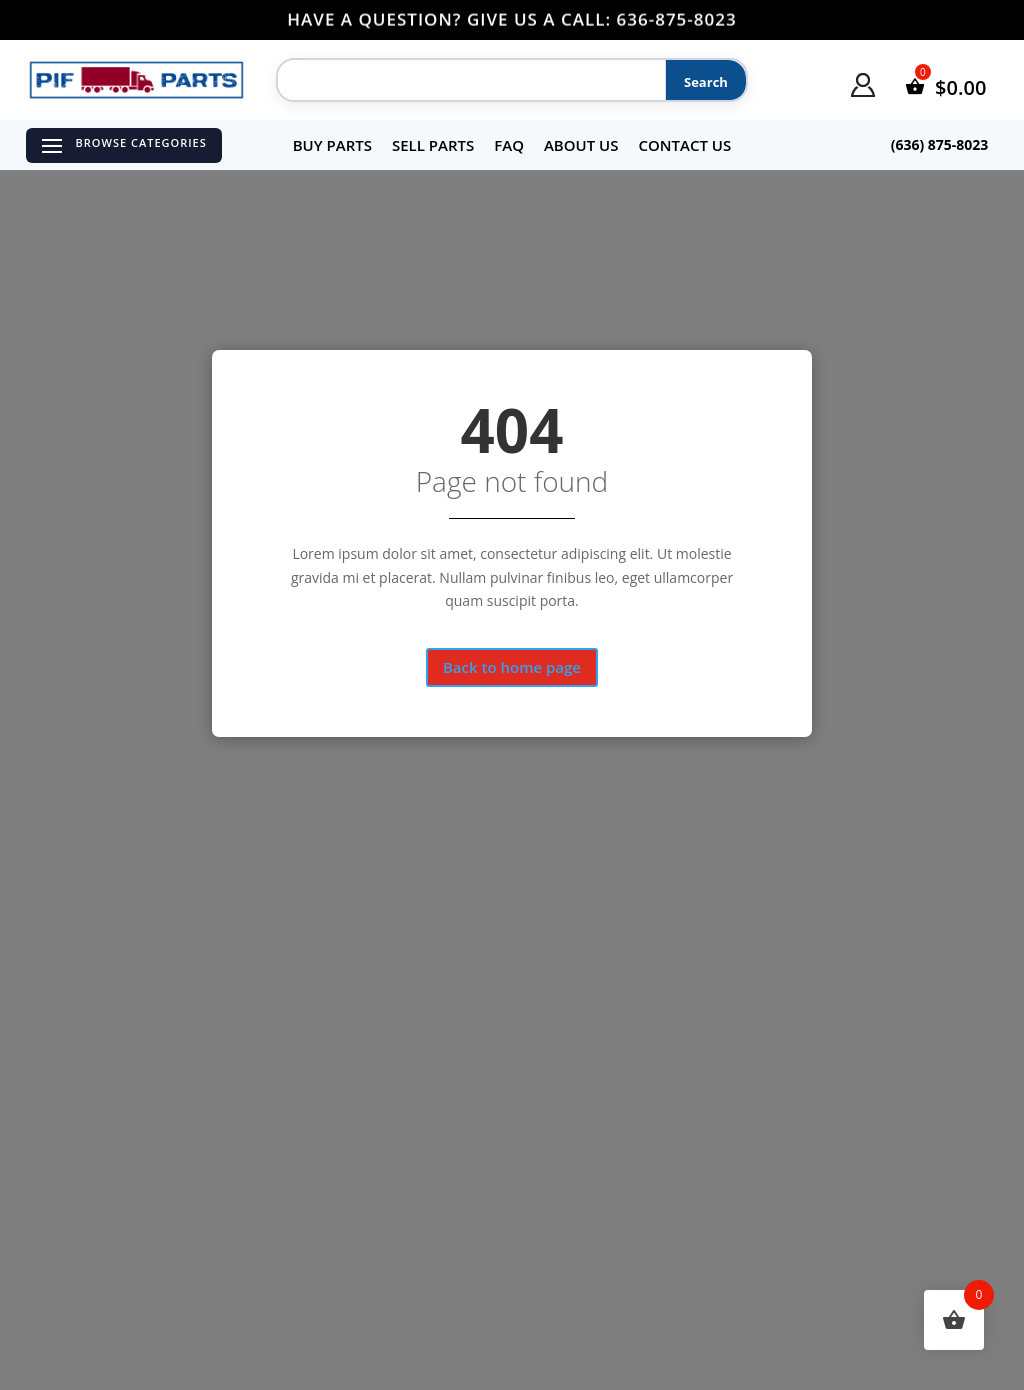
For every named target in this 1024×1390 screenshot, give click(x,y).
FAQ (509, 145)
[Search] (468, 81)
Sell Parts (433, 145)
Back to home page (512, 667)
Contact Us (684, 145)
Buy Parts (332, 145)
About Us (581, 145)
